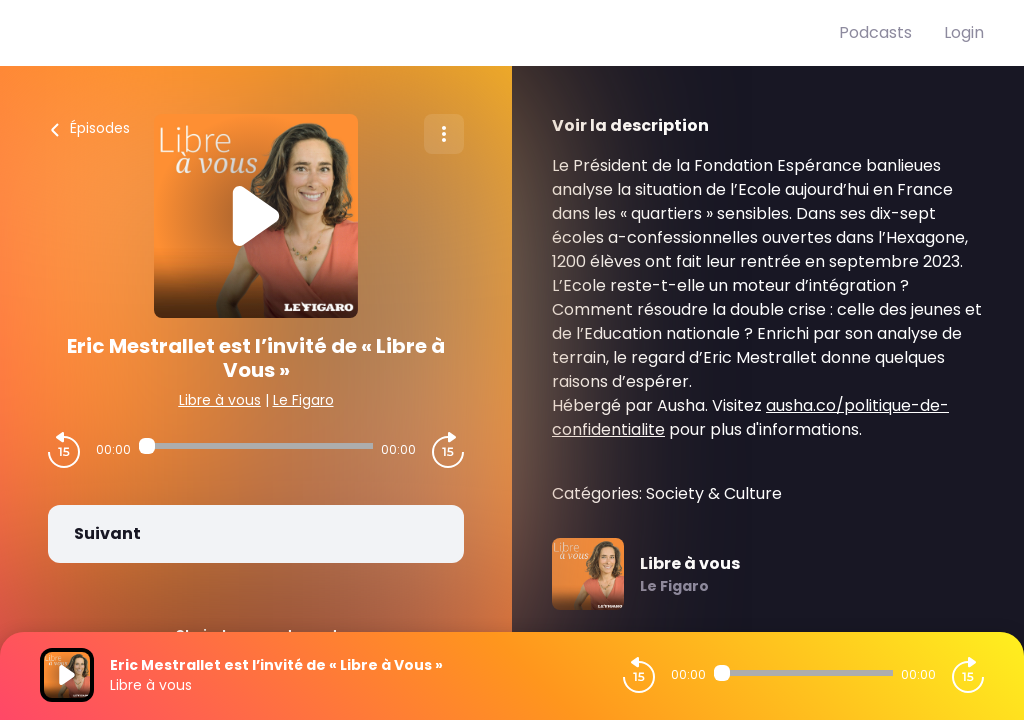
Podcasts (875, 32)
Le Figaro (303, 400)
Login (964, 32)
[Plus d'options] (444, 134)
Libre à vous (220, 400)
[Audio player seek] (256, 446)
